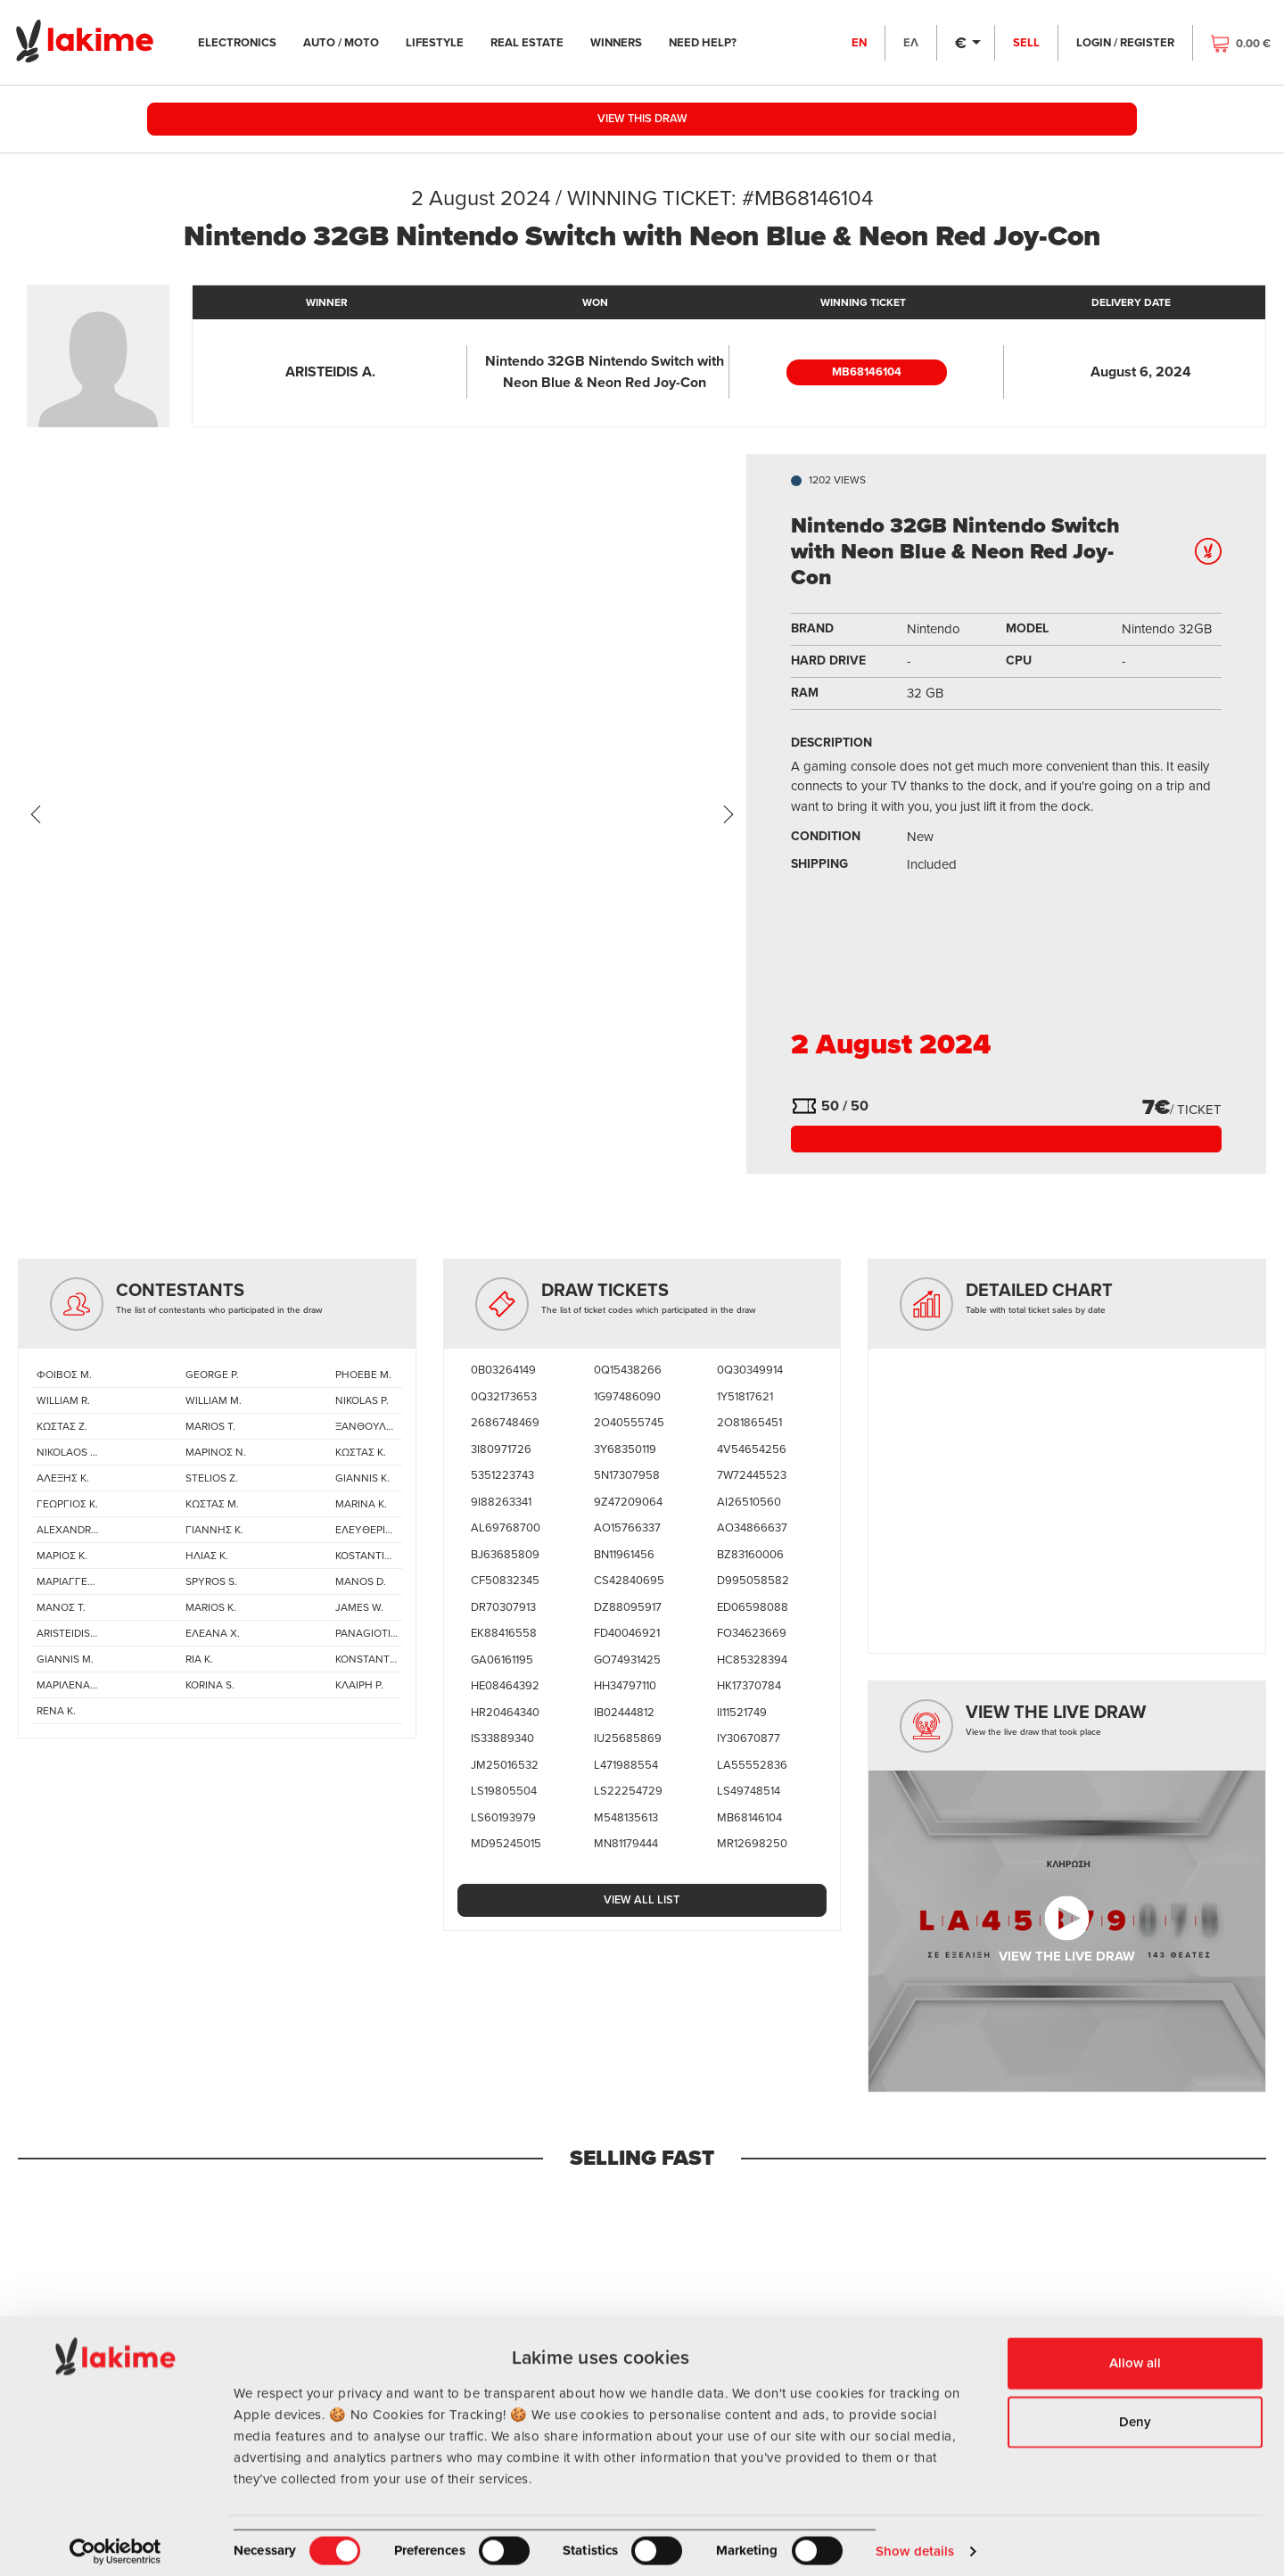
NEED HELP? (714, 42)
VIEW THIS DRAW (642, 120)
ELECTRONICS (249, 42)
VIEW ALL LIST (642, 1901)
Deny (1135, 2411)
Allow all (1135, 2353)
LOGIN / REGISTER (1123, 42)
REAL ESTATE (538, 42)
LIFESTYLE (446, 42)
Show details (915, 2541)
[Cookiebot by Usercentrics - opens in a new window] (115, 2541)
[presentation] (36, 814)
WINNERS (628, 42)
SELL (1024, 42)
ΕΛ (909, 42)
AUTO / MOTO (353, 42)
